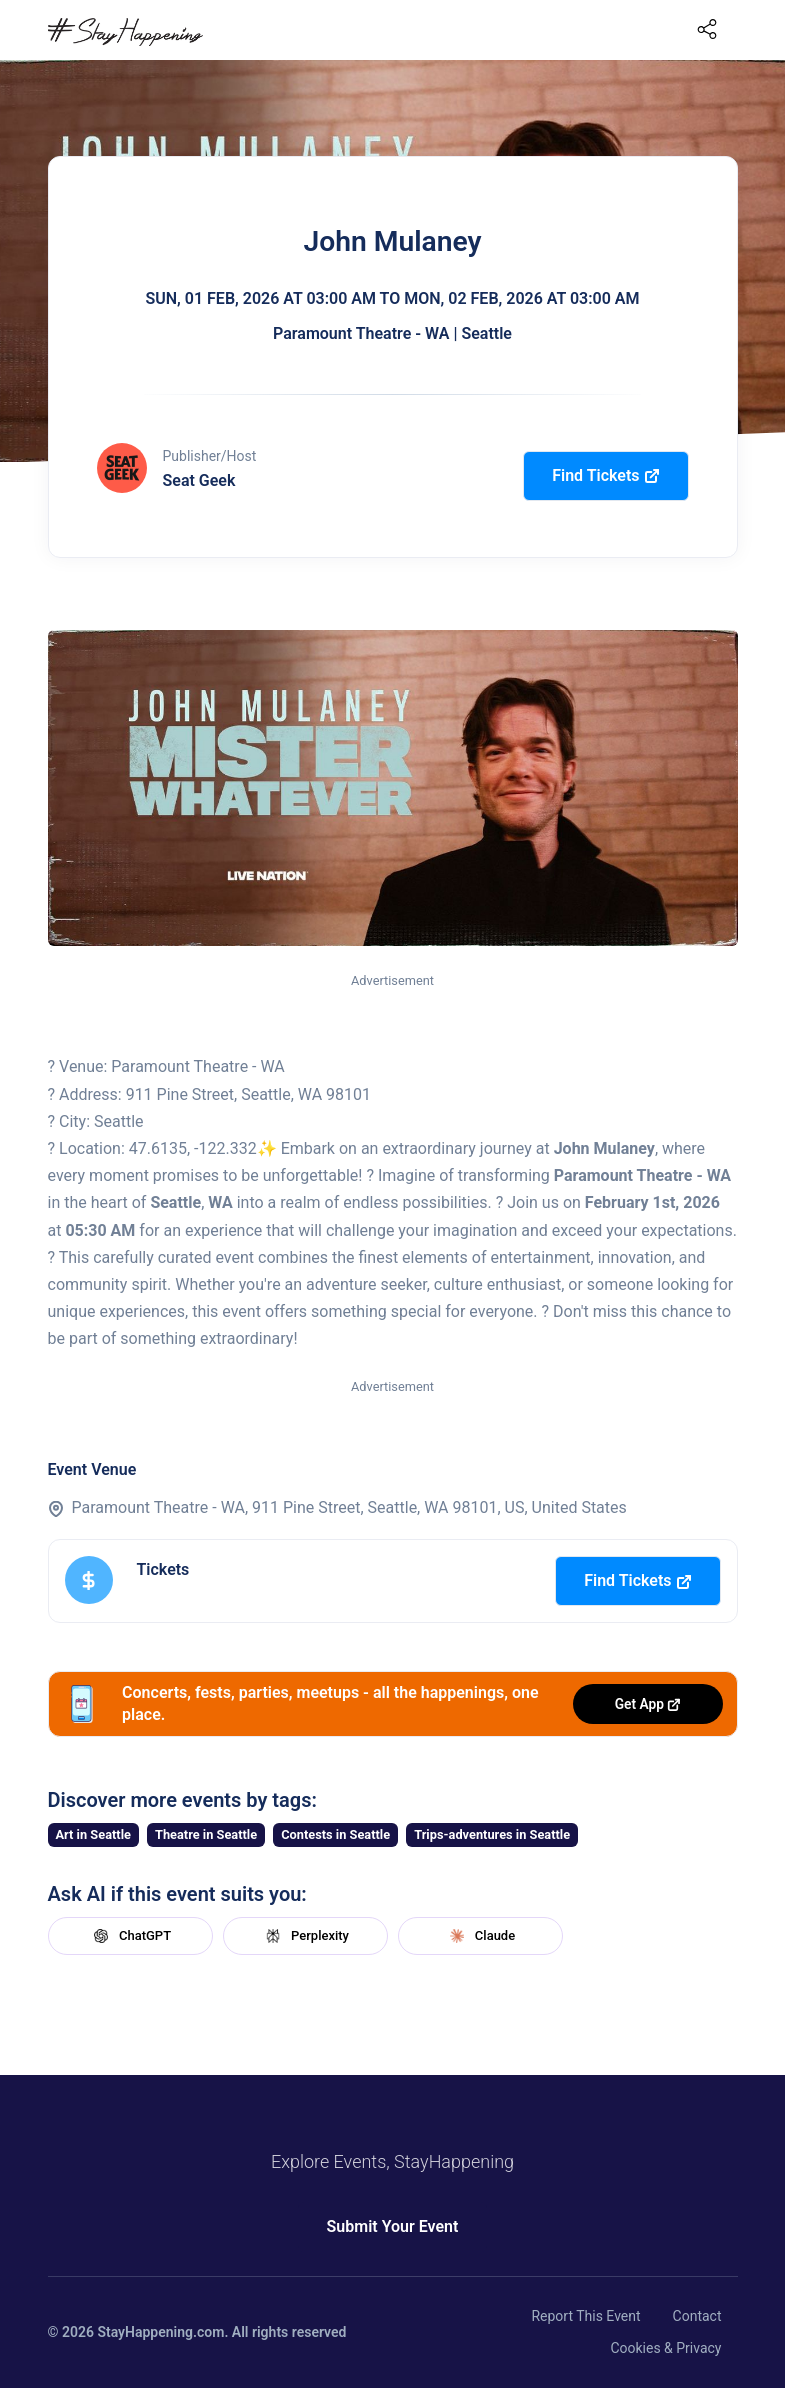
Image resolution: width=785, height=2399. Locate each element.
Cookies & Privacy (665, 2348)
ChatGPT (130, 1936)
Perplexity (305, 1936)
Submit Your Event (393, 2226)
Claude (480, 1936)
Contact (697, 2316)
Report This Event (585, 2316)
